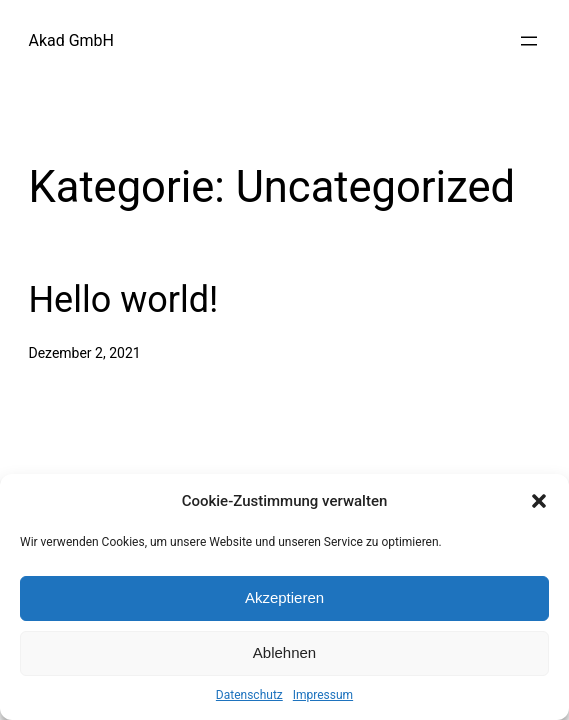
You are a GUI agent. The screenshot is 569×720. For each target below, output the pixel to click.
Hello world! (123, 300)
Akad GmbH (71, 40)
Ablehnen (284, 652)
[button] (539, 501)
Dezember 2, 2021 (84, 353)
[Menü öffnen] (529, 41)
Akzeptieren (284, 597)
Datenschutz (249, 695)
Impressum (323, 695)
